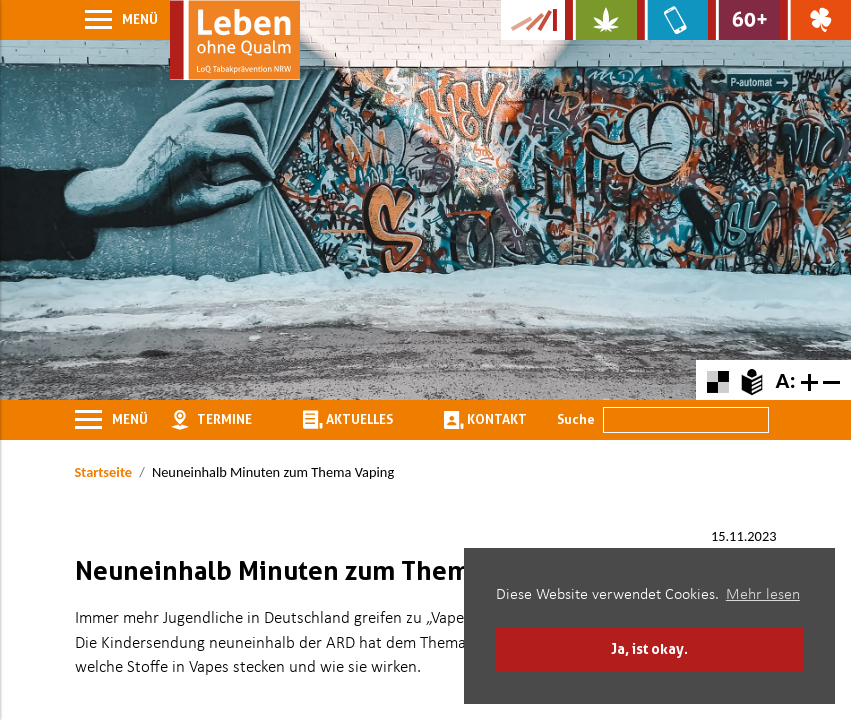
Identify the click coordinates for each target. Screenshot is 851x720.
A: (785, 380)
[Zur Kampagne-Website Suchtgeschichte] (533, 20)
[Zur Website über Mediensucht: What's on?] (672, 20)
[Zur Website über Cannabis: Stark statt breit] (600, 20)
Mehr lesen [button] (763, 595)
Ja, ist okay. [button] (649, 648)
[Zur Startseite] (235, 40)
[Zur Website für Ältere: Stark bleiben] (743, 20)
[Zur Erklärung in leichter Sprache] (751, 379)
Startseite (103, 472)
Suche (576, 419)
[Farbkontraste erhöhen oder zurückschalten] (717, 379)
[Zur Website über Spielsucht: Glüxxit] (815, 20)
